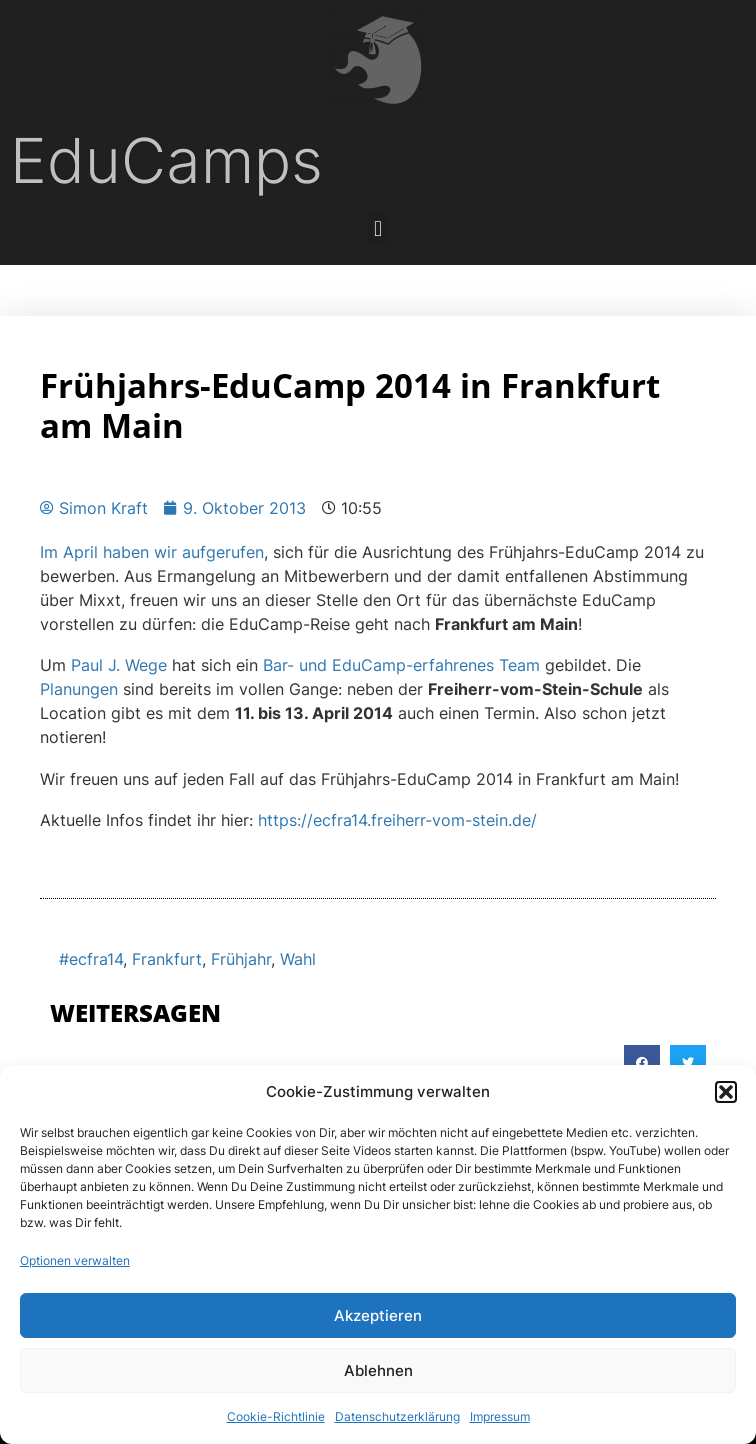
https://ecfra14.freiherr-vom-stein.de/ (397, 820)
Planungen (79, 689)
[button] (726, 1092)
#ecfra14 (91, 959)
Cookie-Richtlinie (276, 1416)
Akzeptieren (378, 1315)
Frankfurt (167, 959)
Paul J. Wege (119, 665)
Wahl (298, 959)
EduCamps (166, 160)
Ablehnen (378, 1370)
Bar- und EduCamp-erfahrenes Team (401, 665)
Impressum (500, 1416)
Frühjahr (241, 959)
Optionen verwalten (75, 1260)
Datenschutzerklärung (397, 1416)
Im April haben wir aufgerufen (152, 552)
